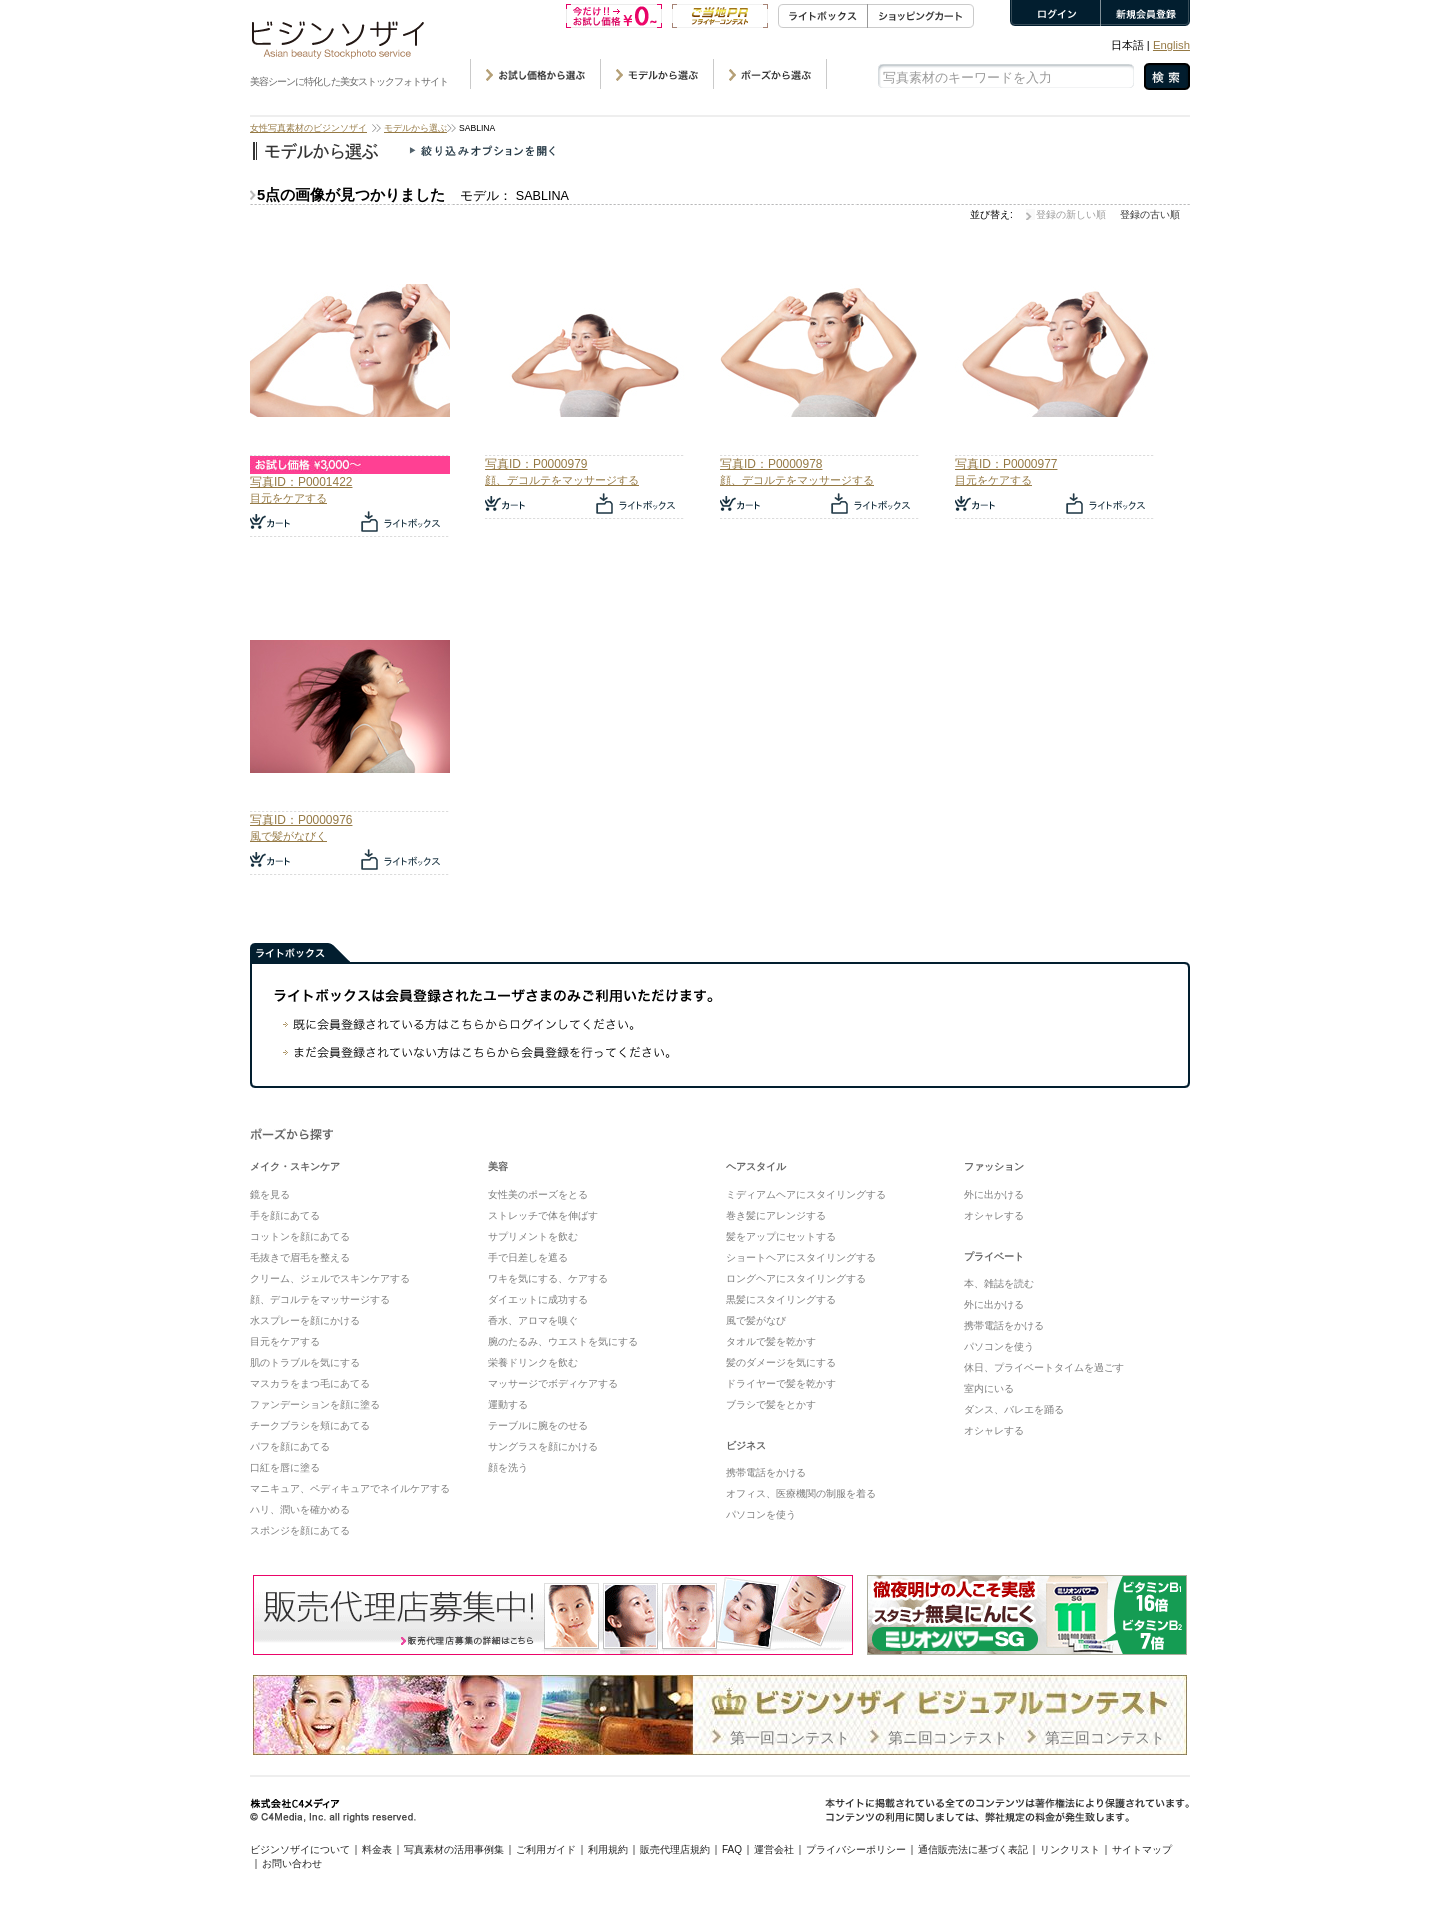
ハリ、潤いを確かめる (300, 1509)
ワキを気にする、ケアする (548, 1278)
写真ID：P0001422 (301, 482)
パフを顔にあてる (290, 1446)
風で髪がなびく (288, 836)
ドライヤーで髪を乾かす (781, 1383)
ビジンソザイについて (300, 1849)
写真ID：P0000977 (1006, 464)
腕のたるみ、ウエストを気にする (563, 1341)
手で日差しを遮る (528, 1257)
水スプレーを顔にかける (305, 1320)
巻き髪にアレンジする (776, 1215)
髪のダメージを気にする (781, 1362)
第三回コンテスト (1105, 1737)
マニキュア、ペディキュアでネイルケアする (350, 1488)
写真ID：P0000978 (771, 464)
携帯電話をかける (766, 1472)
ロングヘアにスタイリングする (796, 1278)
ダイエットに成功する (538, 1299)
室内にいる (989, 1388)
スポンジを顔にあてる (300, 1530)
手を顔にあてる (285, 1215)
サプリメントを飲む (533, 1236)
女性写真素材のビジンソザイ (308, 128)
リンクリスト (1070, 1849)
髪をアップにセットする (781, 1236)
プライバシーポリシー (856, 1849)
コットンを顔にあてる (300, 1236)
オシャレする (994, 1215)
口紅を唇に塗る (285, 1467)
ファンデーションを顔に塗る (315, 1404)
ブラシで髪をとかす (771, 1404)
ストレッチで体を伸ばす (543, 1215)
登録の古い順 (1150, 214)
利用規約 (608, 1849)
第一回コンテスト (790, 1737)
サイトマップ (1142, 1849)
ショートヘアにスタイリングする (801, 1257)
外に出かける (994, 1194)
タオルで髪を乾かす (771, 1341)
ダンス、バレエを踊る (1014, 1409)
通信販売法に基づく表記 (973, 1849)
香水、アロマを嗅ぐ (533, 1320)
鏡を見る (270, 1194)
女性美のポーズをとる (538, 1194)
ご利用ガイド (546, 1849)
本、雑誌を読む (999, 1283)
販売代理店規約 (675, 1849)
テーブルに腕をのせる (538, 1425)
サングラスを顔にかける (543, 1446)
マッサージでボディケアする (553, 1383)
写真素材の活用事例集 (454, 1849)
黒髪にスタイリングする (781, 1299)
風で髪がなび (756, 1320)
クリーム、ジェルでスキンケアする (330, 1278)
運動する (508, 1404)
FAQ (732, 1849)
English (1171, 45)
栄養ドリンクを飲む (533, 1362)
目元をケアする (288, 498)
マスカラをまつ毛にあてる (310, 1383)
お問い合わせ (292, 1863)
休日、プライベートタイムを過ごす (1044, 1367)
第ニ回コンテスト (948, 1737)
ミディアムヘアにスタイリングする (806, 1194)
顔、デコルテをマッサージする (562, 480)
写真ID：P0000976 (301, 820)
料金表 (377, 1849)
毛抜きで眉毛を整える (300, 1257)
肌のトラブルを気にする (305, 1362)
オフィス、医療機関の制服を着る (801, 1493)
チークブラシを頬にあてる (310, 1425)
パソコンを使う (761, 1514)
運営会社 (774, 1849)
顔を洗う (508, 1467)
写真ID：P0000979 (536, 464)
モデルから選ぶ (415, 128)
